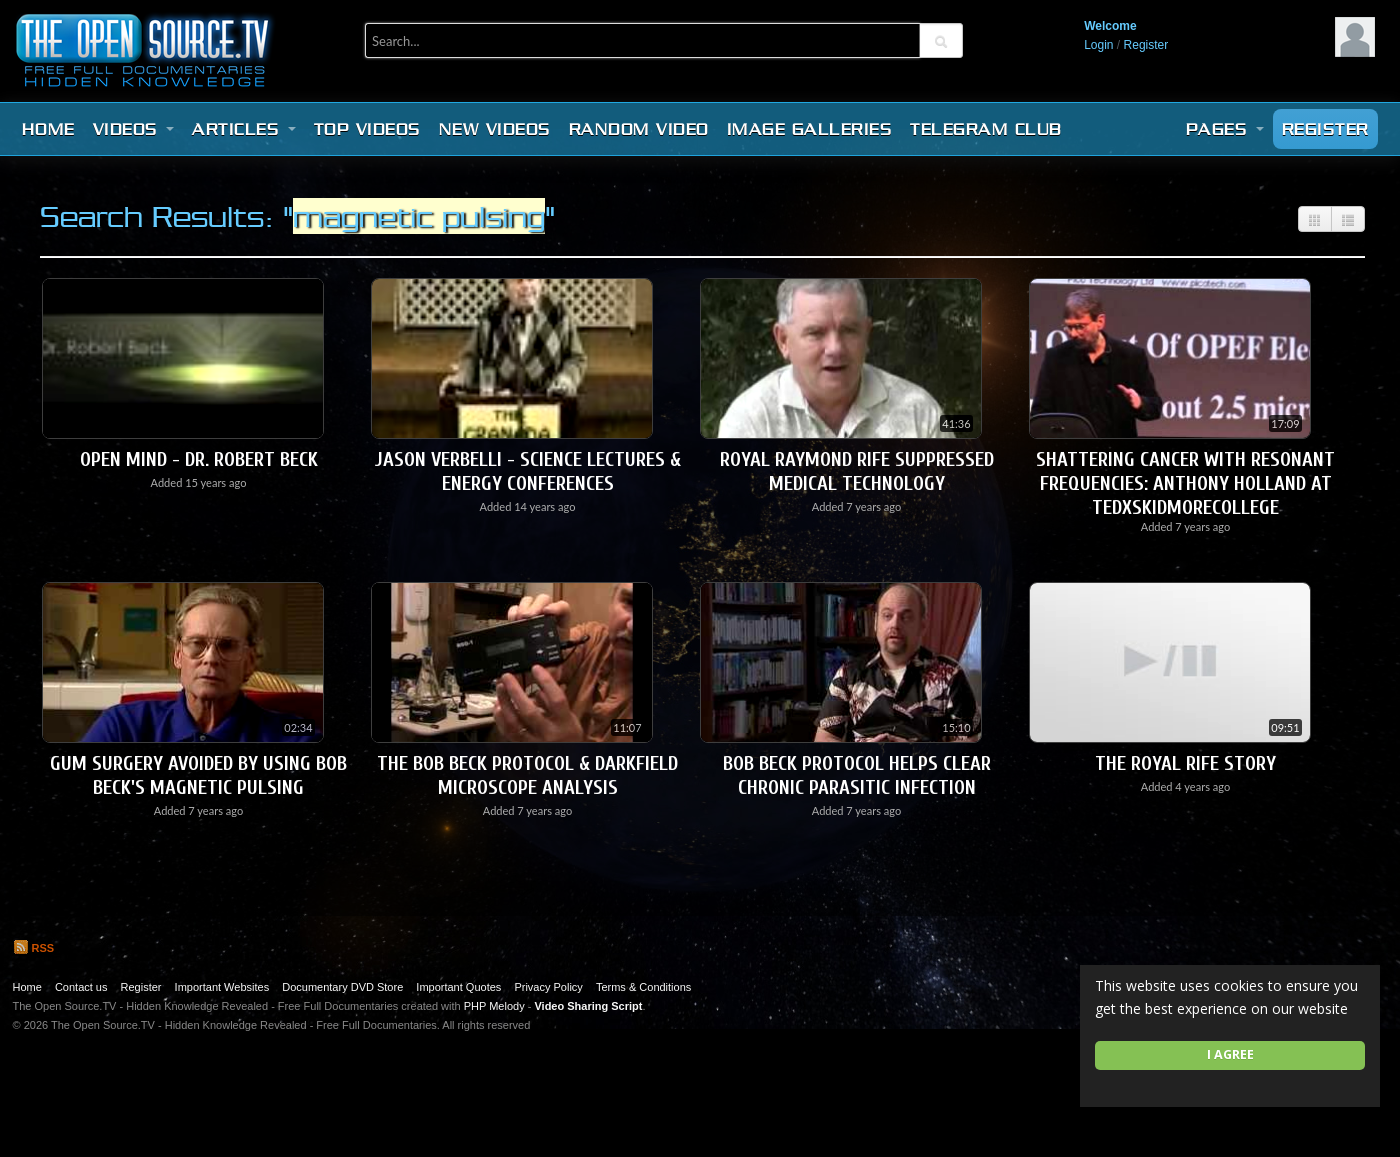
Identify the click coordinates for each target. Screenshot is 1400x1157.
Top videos (367, 129)
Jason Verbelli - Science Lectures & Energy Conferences (528, 471)
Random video (639, 129)
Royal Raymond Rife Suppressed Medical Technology (857, 471)
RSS (34, 948)
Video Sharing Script (588, 1006)
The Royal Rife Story (1185, 763)
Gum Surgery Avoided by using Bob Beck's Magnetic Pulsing (198, 775)
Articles (244, 129)
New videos (495, 129)
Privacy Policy (548, 987)
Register (1146, 45)
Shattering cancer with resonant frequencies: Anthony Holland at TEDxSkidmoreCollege (1185, 483)
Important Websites (222, 987)
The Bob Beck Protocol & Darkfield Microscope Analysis (527, 775)
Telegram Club (986, 129)
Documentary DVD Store (342, 987)
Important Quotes (458, 987)
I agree (1230, 1054)
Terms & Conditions (643, 987)
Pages (1225, 129)
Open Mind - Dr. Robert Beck (199, 459)
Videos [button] (134, 129)
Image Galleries (810, 129)
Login (1098, 45)
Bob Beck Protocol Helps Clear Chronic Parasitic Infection (857, 775)
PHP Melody (494, 1006)
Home (48, 129)
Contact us (81, 987)
